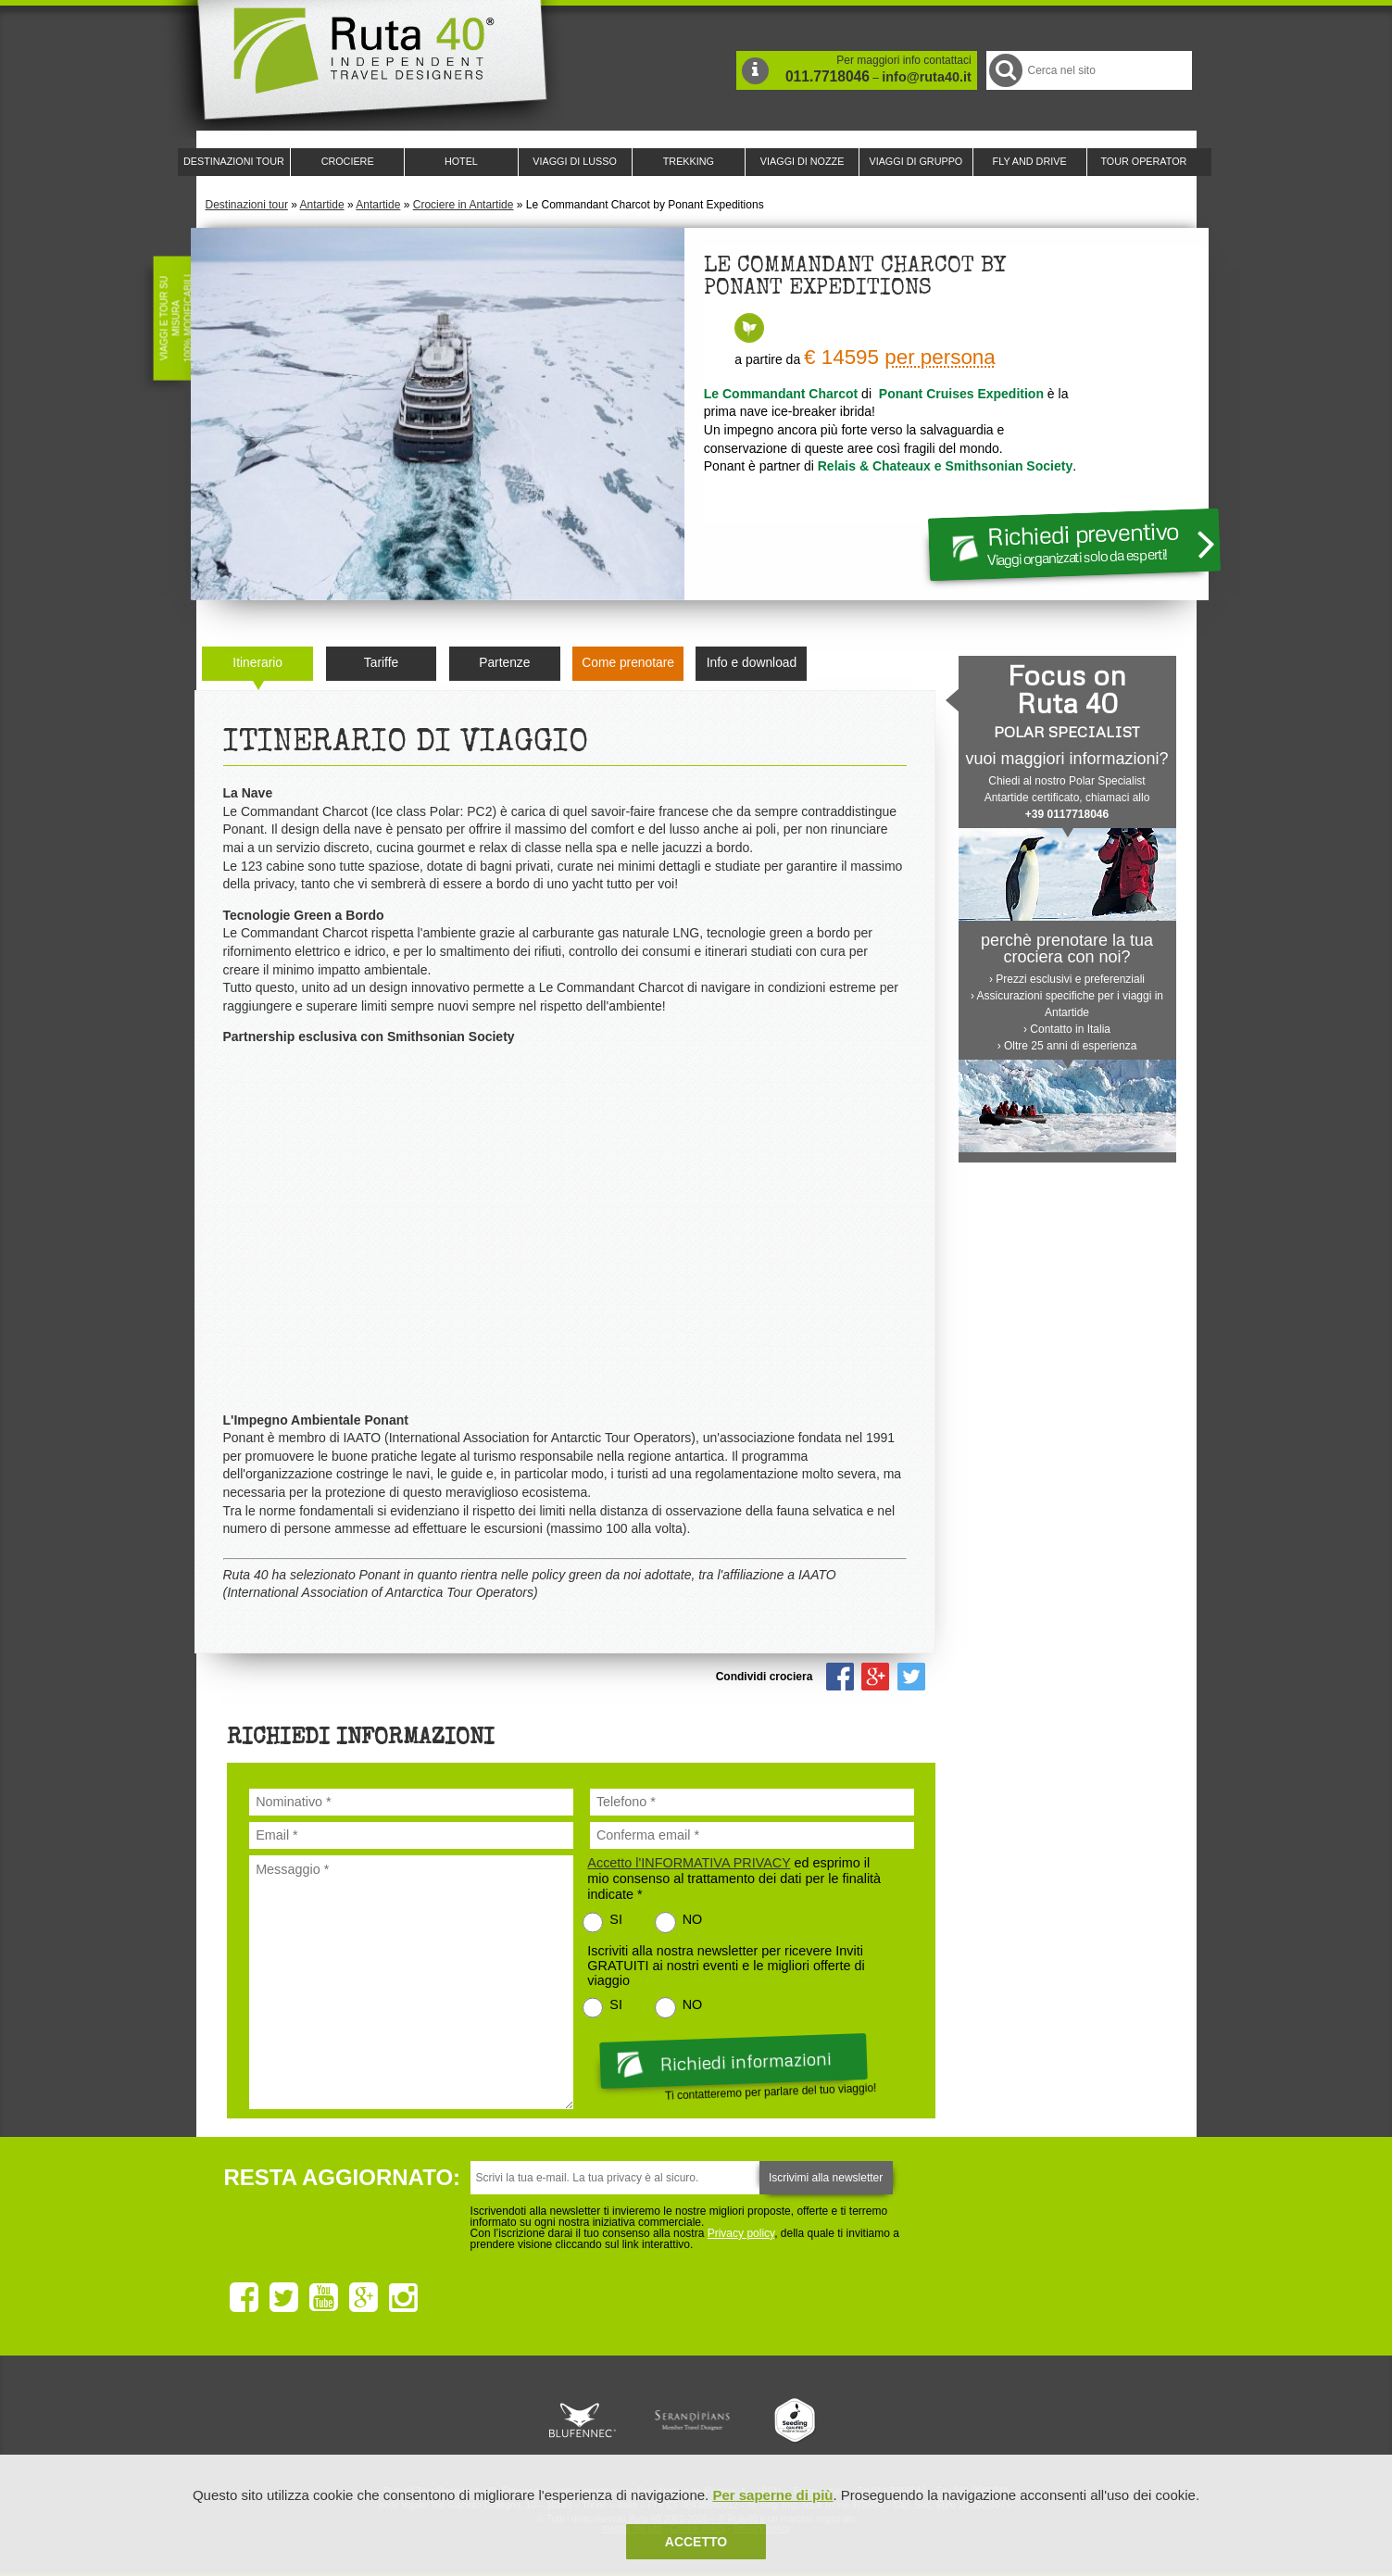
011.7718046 (827, 76)
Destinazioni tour (247, 204)
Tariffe (381, 663)
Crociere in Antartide (463, 204)
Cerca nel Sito (1004, 70)
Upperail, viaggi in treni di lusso (796, 2420)
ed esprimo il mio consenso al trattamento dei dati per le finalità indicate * (734, 1878)
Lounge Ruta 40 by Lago (900, 2420)
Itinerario (257, 663)
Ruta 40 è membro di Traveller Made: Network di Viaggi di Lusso (485, 2420)
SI (615, 1919)
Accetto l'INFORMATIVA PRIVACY (688, 1862)
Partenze (504, 663)
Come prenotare (628, 663)
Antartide (322, 204)
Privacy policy (741, 2233)
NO (693, 1919)
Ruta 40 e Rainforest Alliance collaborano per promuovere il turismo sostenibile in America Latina (589, 2420)
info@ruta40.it (926, 76)
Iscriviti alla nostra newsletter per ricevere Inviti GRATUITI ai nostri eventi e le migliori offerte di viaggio (725, 1965)
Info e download (751, 663)
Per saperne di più (772, 2495)
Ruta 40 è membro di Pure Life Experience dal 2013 (692, 2420)
